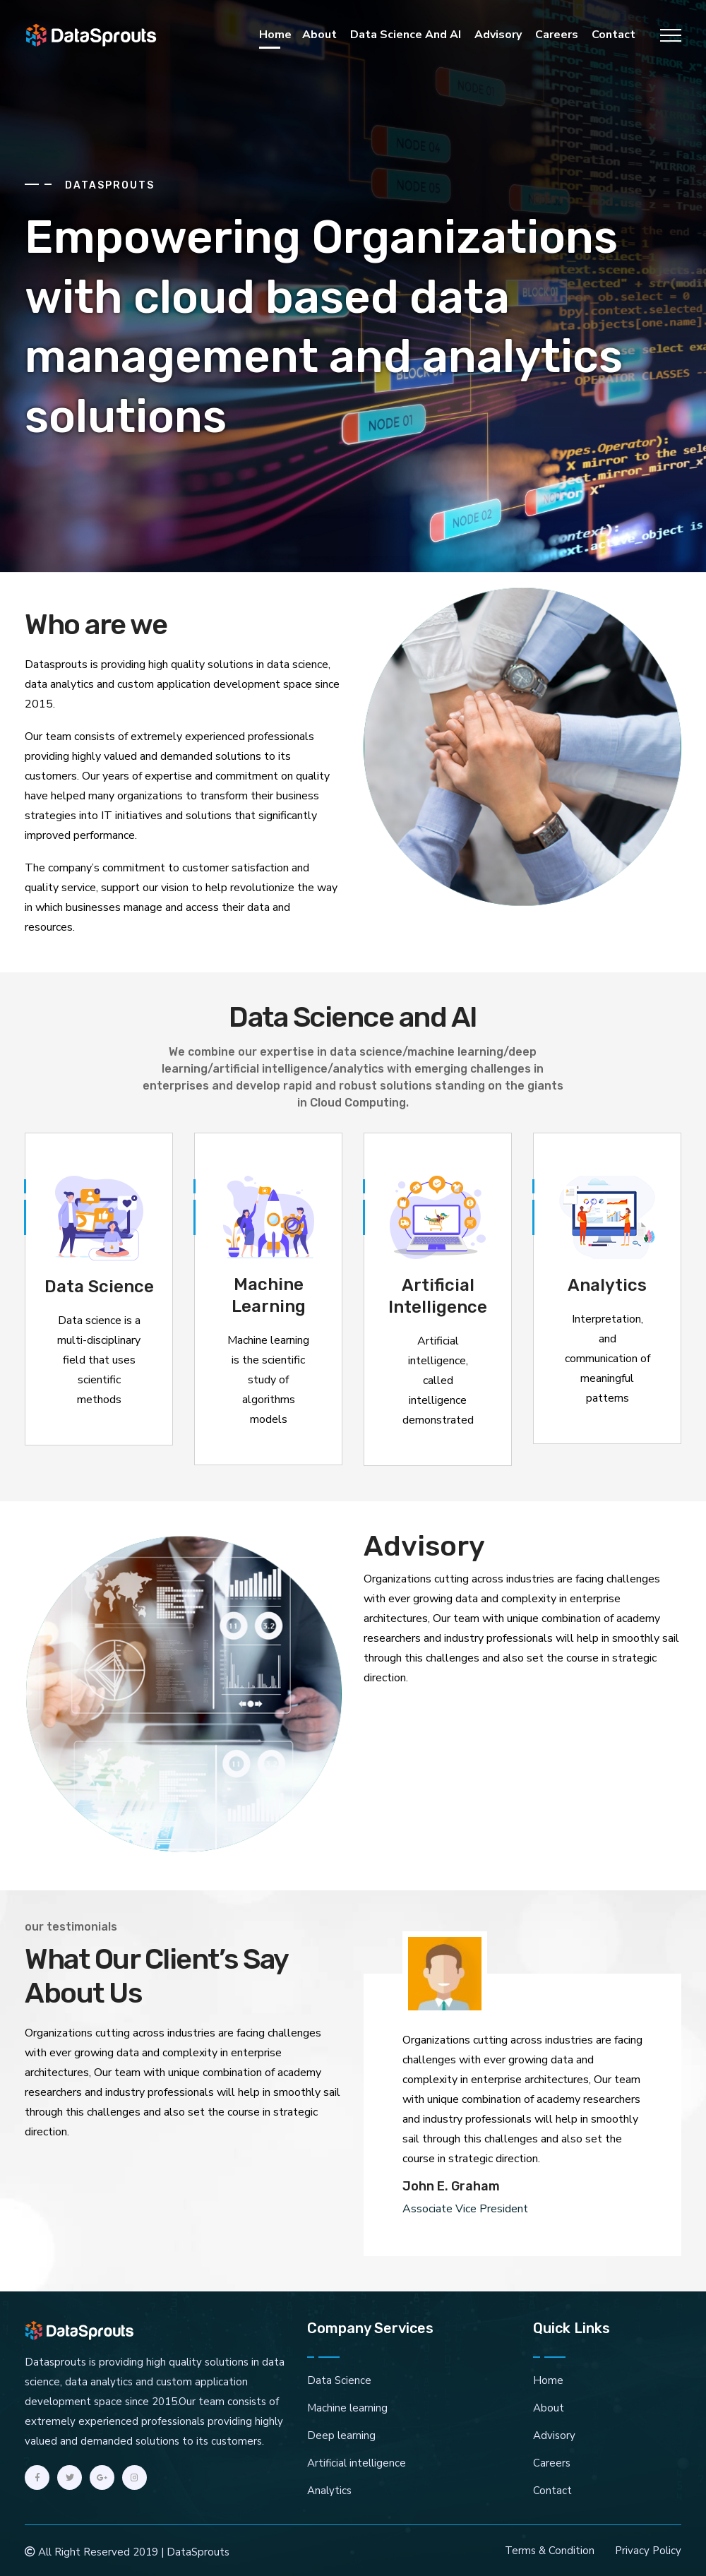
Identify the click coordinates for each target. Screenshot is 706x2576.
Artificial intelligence (356, 2463)
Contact (613, 34)
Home (275, 34)
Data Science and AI (405, 34)
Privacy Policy (648, 2551)
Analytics (329, 2490)
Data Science (339, 2380)
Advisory (498, 34)
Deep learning (341, 2435)
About (319, 34)
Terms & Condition (549, 2551)
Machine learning (347, 2408)
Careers (556, 34)
